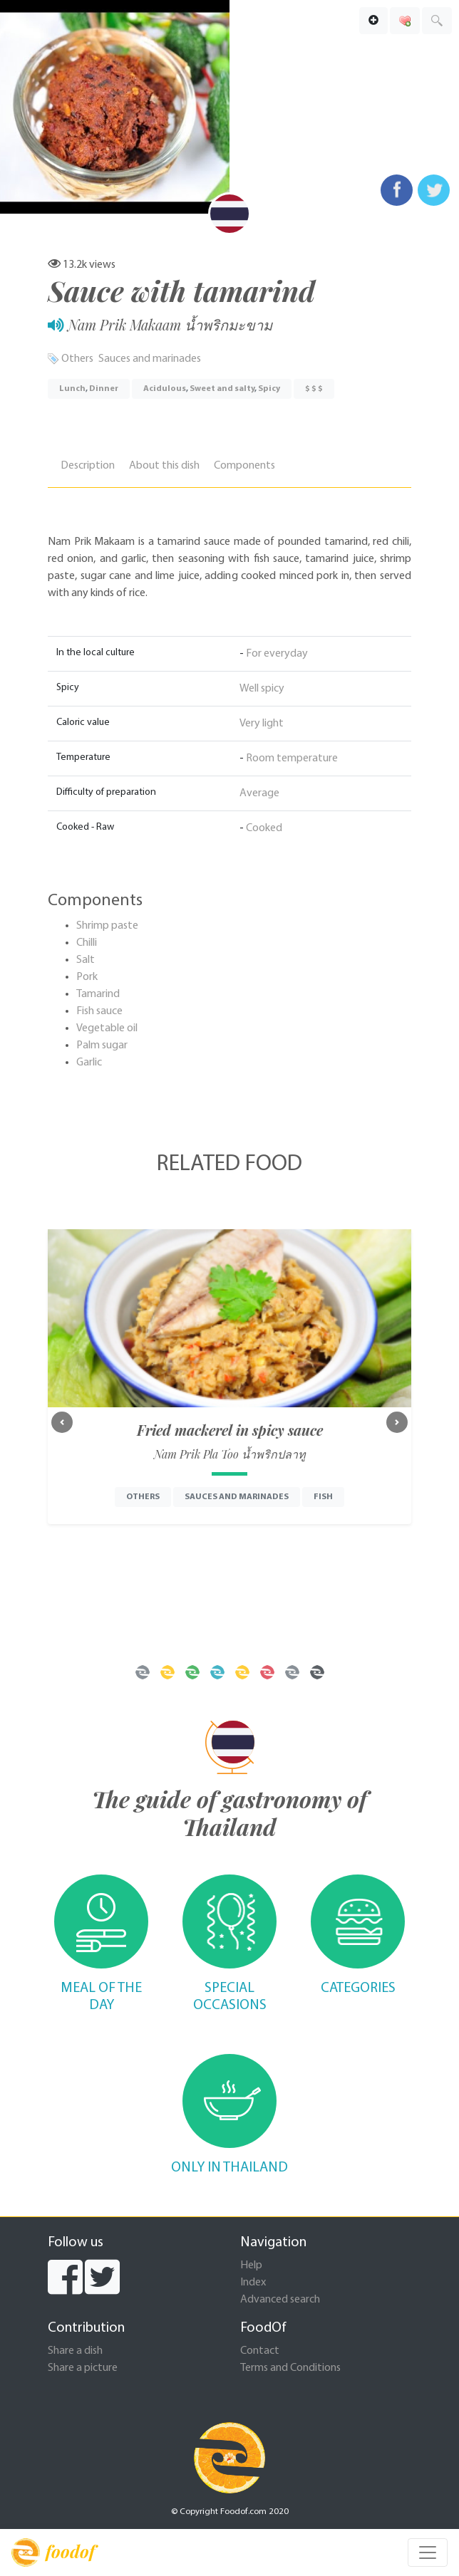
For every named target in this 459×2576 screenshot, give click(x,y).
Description (88, 465)
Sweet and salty (222, 389)
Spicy (269, 389)
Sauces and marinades (149, 359)
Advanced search (280, 2299)
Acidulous (164, 389)
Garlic (89, 1062)
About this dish (164, 465)
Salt (85, 960)
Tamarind (98, 994)
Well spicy (261, 688)
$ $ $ (314, 389)
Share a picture (83, 2368)
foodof (53, 2552)
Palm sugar (102, 1045)
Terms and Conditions (290, 2368)
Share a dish (75, 2351)
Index (253, 2282)
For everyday (277, 653)
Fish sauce (99, 1011)
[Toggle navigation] (428, 2552)
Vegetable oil (107, 1028)
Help (251, 2265)
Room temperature (292, 758)
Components (244, 465)
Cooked (264, 828)
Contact (259, 2351)
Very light (261, 723)
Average (259, 793)
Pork (87, 977)
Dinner (103, 389)
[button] (62, 1422)
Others (77, 359)
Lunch (72, 389)
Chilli (86, 943)
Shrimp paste (107, 926)
